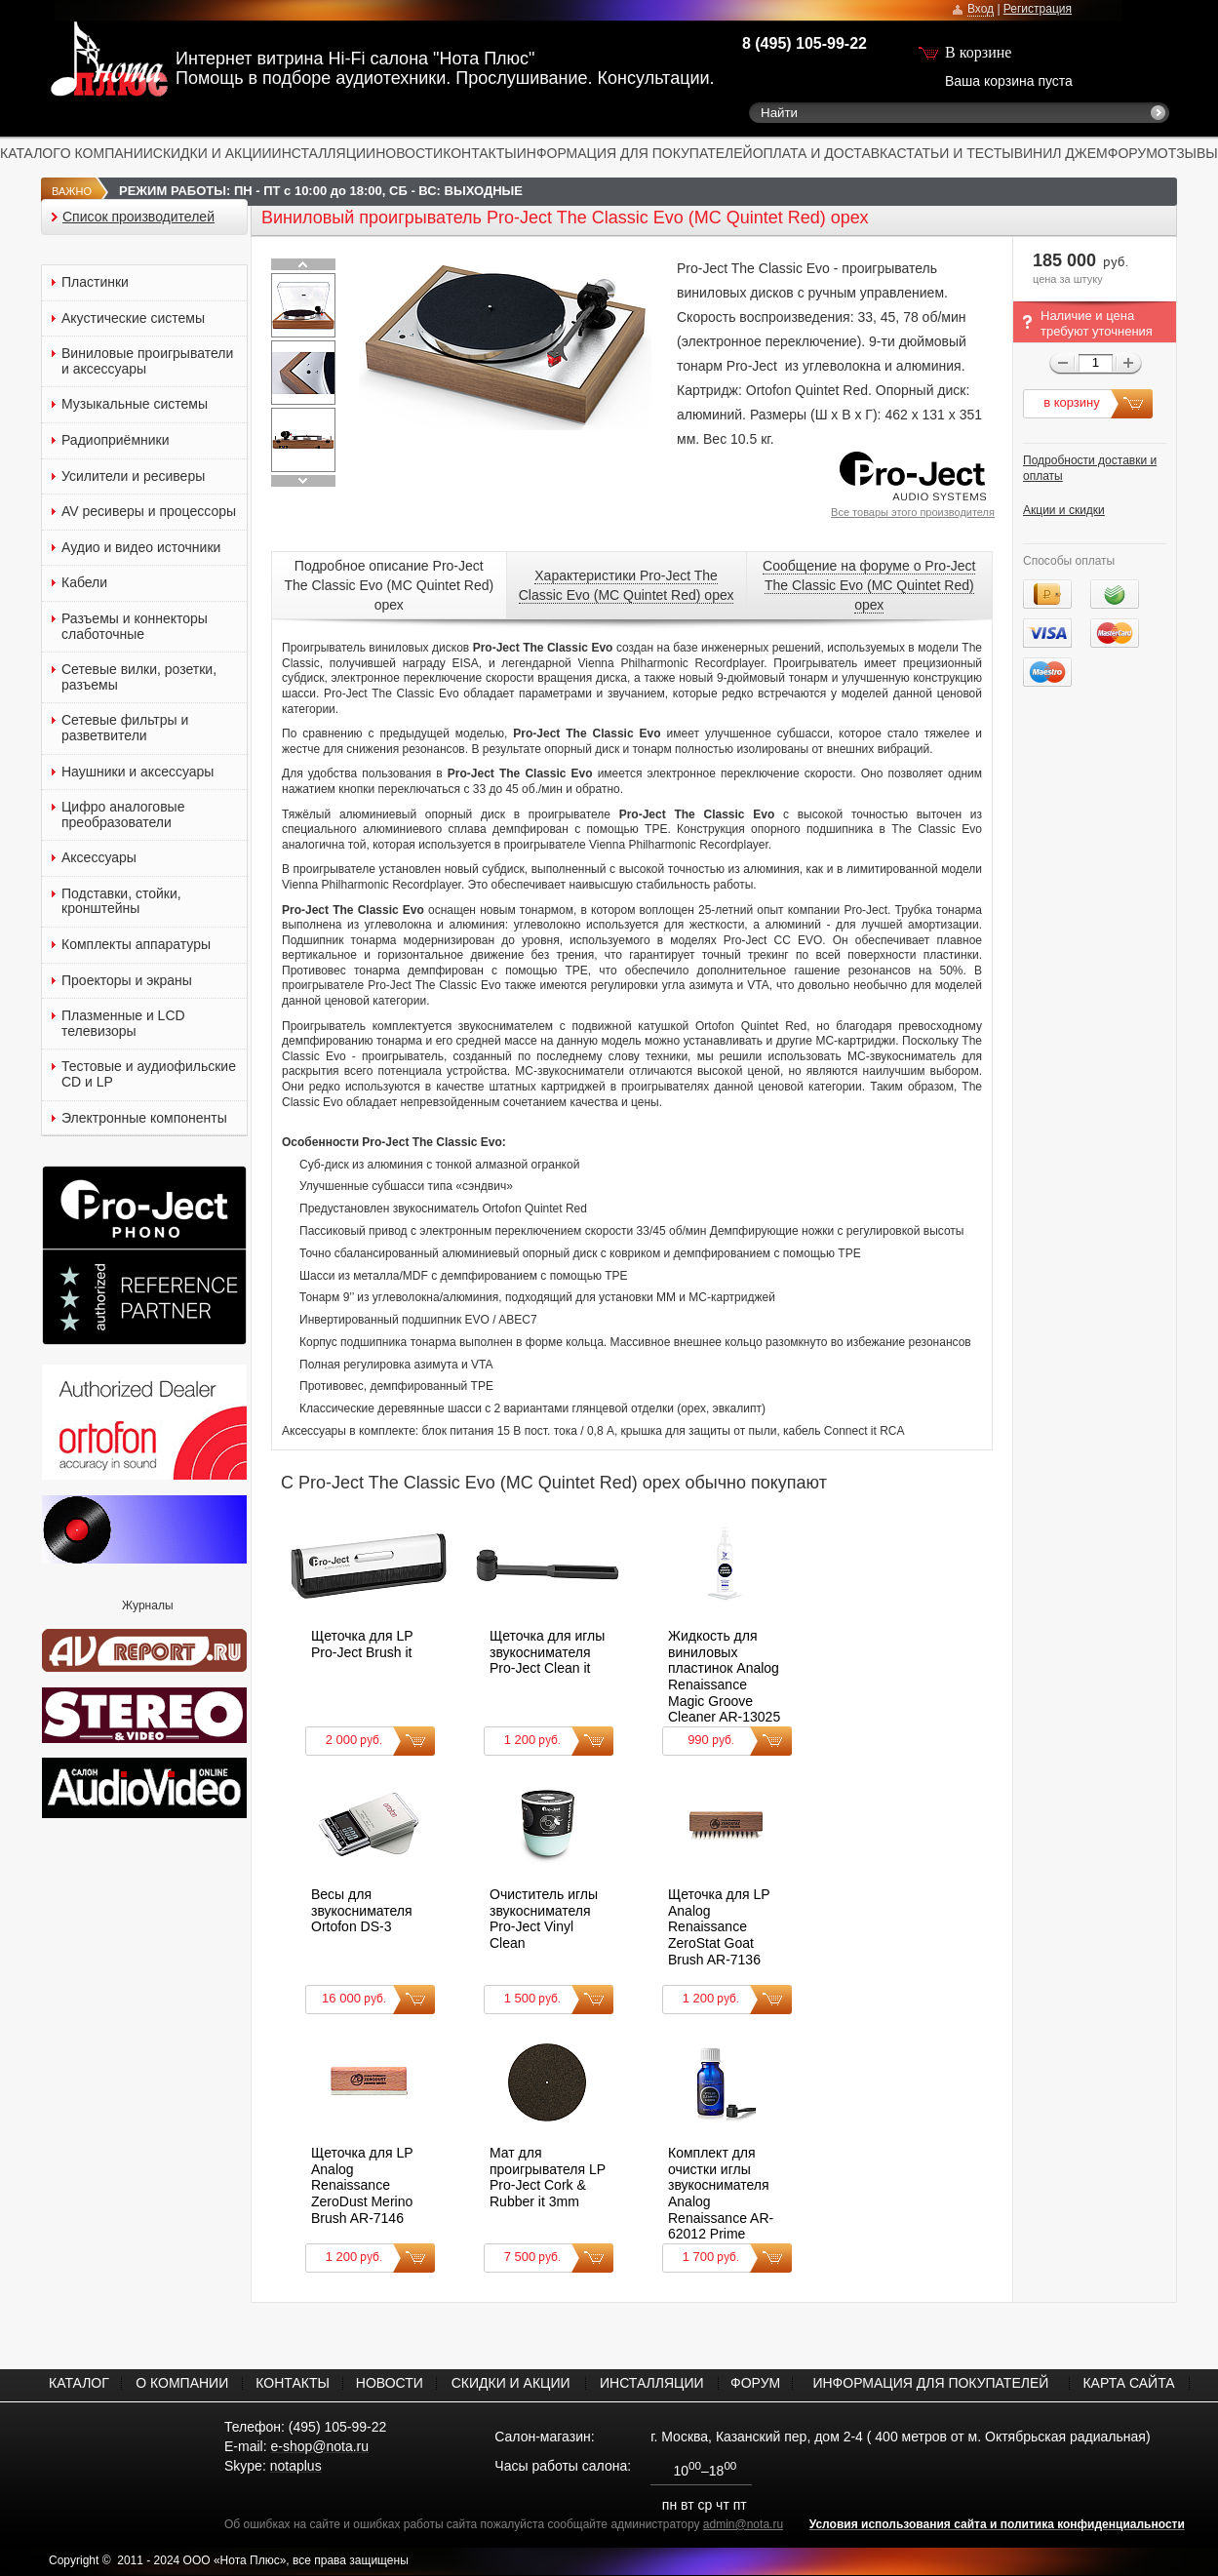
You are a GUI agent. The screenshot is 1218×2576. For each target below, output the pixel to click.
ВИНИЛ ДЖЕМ (1061, 153)
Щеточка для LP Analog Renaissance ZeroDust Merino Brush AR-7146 (362, 2185)
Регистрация (1037, 9)
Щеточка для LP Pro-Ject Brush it (362, 1644)
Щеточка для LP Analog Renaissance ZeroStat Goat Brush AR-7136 (718, 1926)
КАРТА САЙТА (1128, 2383)
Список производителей (138, 217)
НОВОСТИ (409, 153)
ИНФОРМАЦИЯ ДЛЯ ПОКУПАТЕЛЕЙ (635, 153)
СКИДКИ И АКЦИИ (212, 153)
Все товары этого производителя (913, 512)
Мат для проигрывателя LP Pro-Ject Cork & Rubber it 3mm (548, 2177)
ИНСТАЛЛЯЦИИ (324, 153)
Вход (980, 9)
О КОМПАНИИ (106, 153)
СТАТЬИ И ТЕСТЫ (955, 153)
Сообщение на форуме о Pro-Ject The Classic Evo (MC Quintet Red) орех (869, 585)
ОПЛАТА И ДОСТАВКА (825, 153)
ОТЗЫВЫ (1188, 153)
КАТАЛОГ (30, 153)
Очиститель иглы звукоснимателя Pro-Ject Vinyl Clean (544, 1918)
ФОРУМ (1133, 153)
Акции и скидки (1064, 510)
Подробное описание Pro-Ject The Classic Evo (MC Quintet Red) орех (388, 585)
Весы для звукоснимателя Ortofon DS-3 (362, 1910)
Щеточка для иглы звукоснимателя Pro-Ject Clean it (547, 1652)
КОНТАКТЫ (480, 153)
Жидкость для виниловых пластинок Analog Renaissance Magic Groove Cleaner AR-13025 (724, 1676)
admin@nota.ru (743, 2524)
